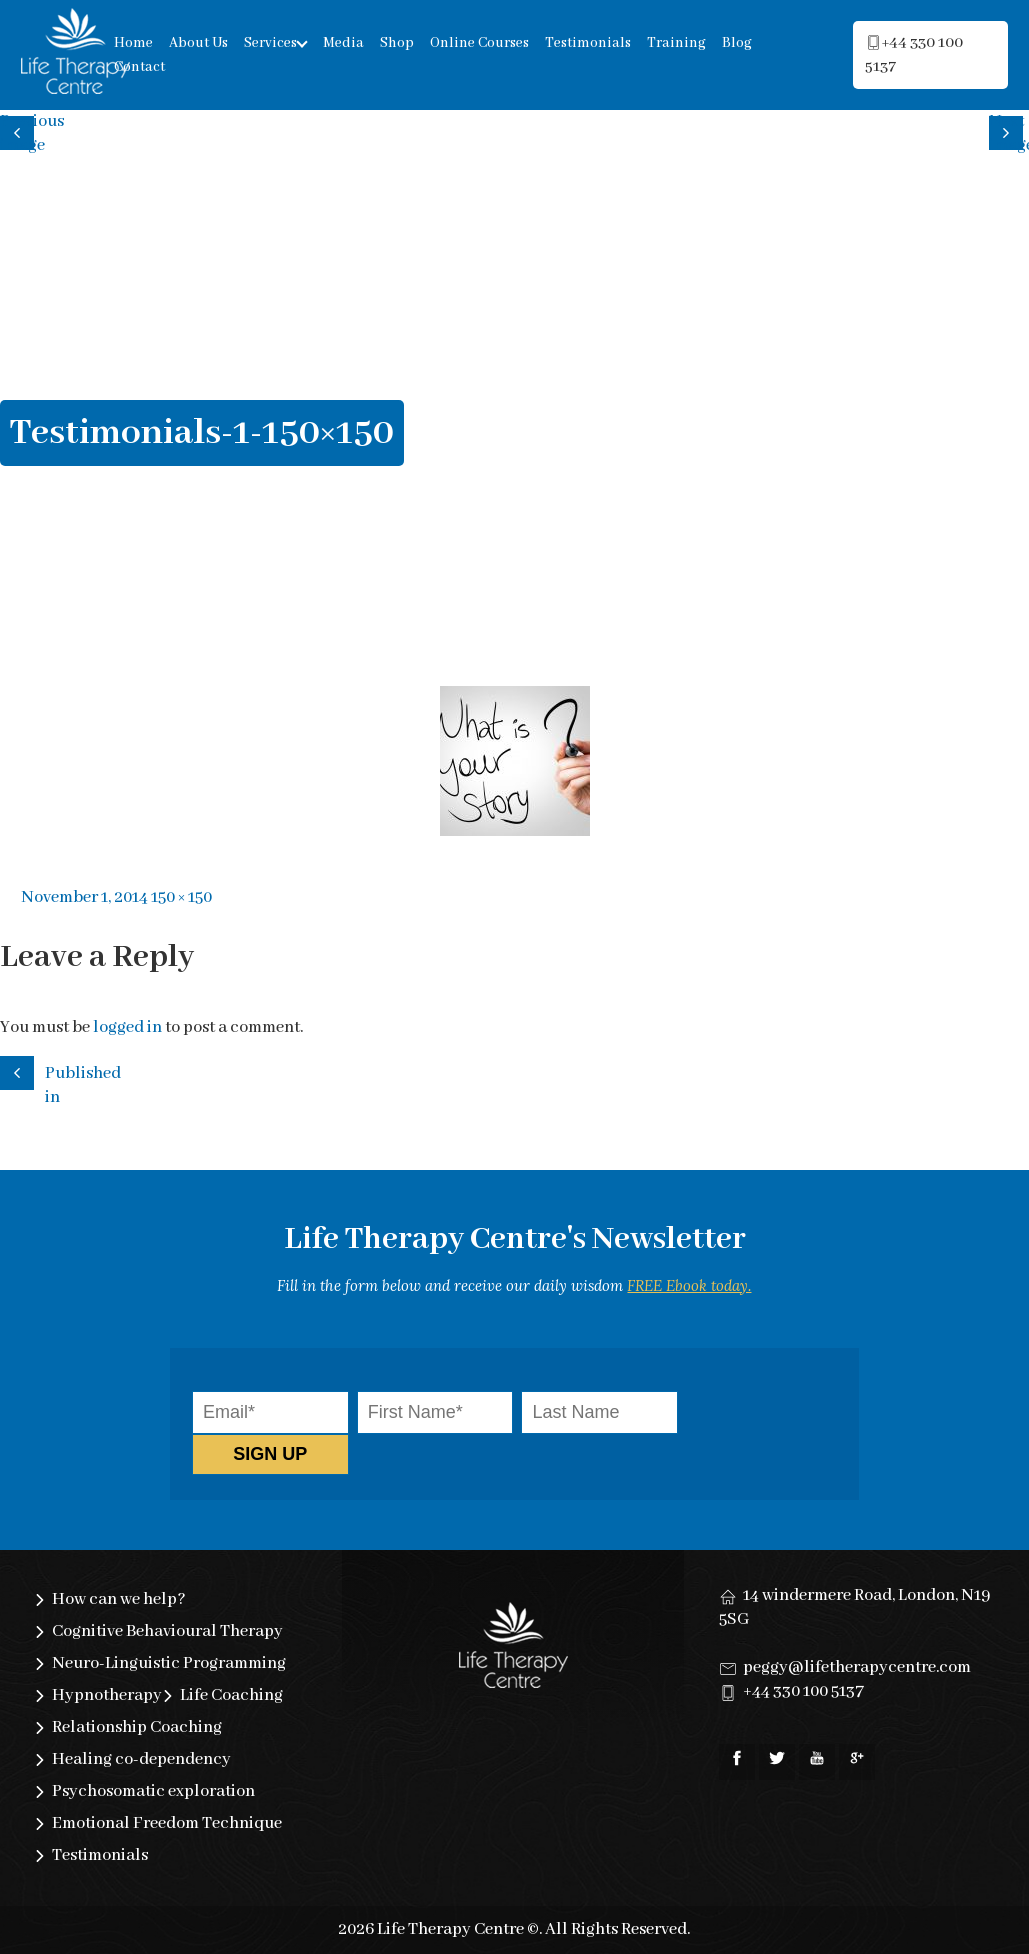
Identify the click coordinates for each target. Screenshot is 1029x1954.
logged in (127, 1027)
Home (133, 43)
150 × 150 (181, 897)
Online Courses (479, 43)
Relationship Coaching (137, 1727)
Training (676, 43)
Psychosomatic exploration (153, 1791)
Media (343, 43)
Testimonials (588, 43)
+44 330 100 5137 (803, 1691)
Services (270, 43)
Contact (139, 67)
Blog (737, 43)
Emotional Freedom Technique (167, 1823)
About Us (198, 43)
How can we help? (119, 1599)
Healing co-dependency (141, 1759)
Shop (397, 43)
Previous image (20, 130)
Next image (1009, 130)
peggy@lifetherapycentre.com (857, 1667)
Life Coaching (231, 1695)
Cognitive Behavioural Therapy (167, 1631)
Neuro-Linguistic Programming (169, 1663)
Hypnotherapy (107, 1695)
